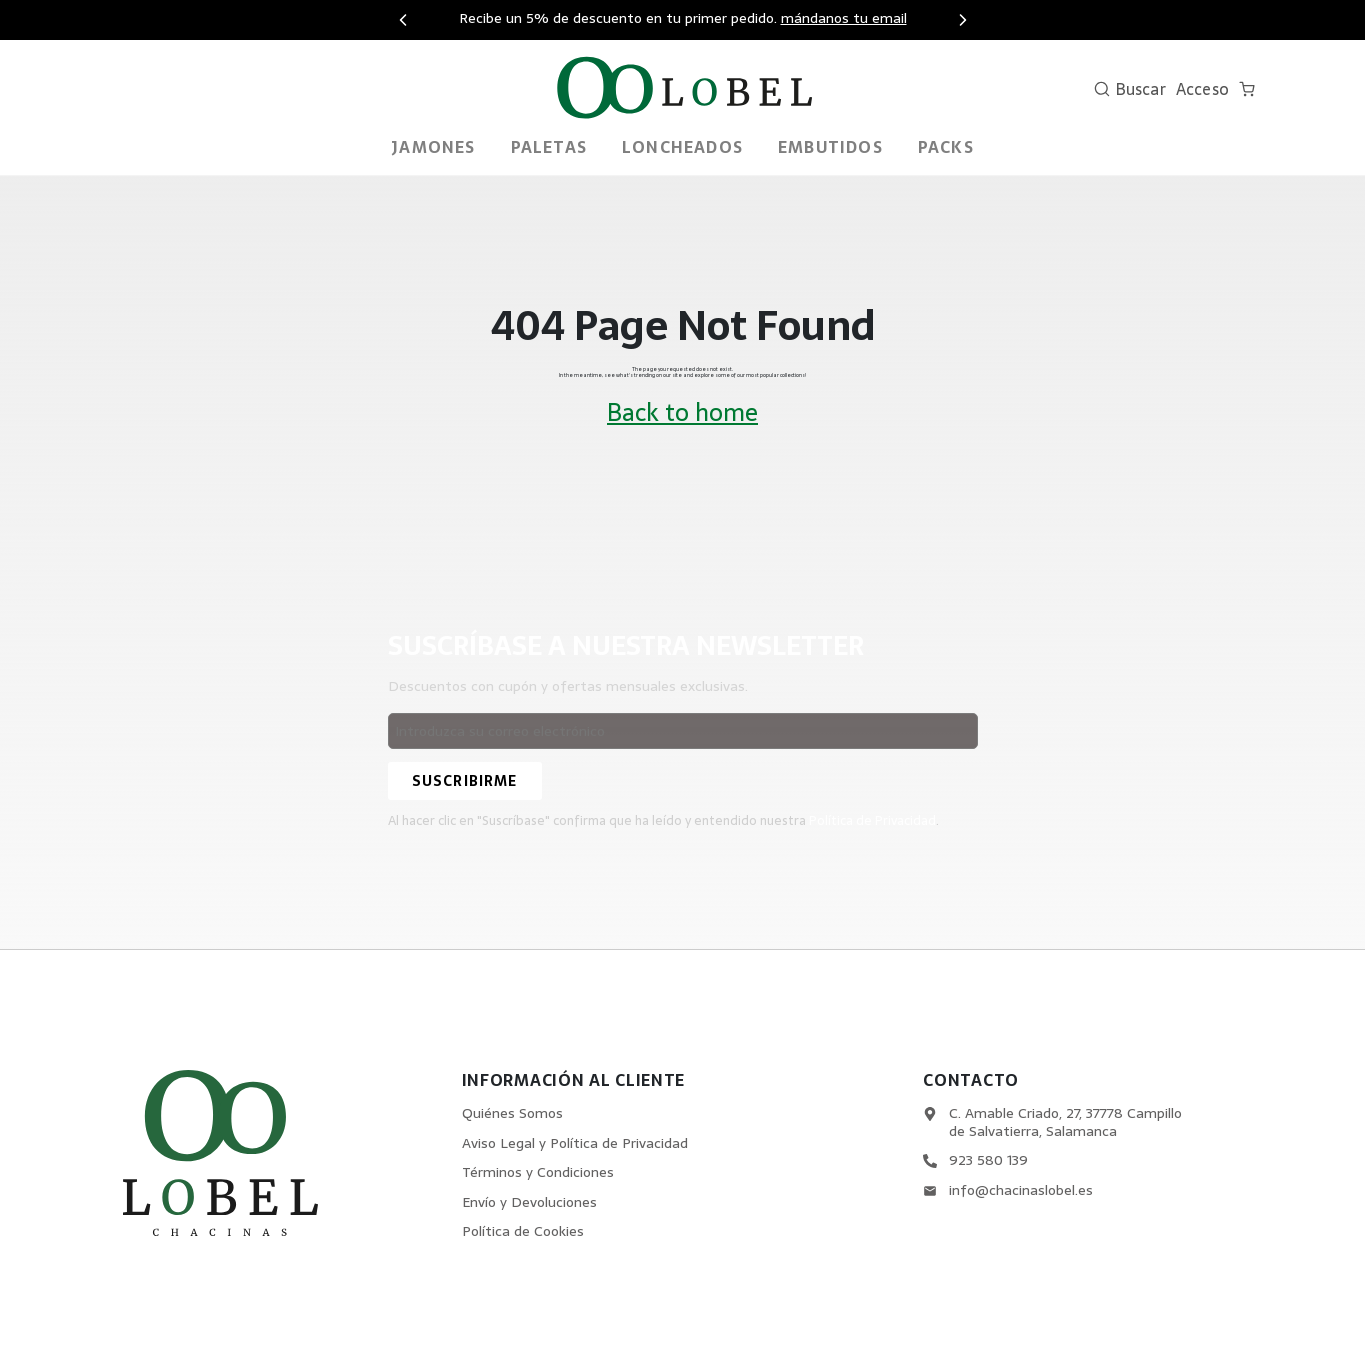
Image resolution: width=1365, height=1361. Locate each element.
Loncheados (682, 147)
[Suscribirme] (465, 781)
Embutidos (830, 147)
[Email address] (683, 731)
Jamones (433, 147)
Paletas (549, 147)
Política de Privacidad (873, 820)
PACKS (946, 147)
